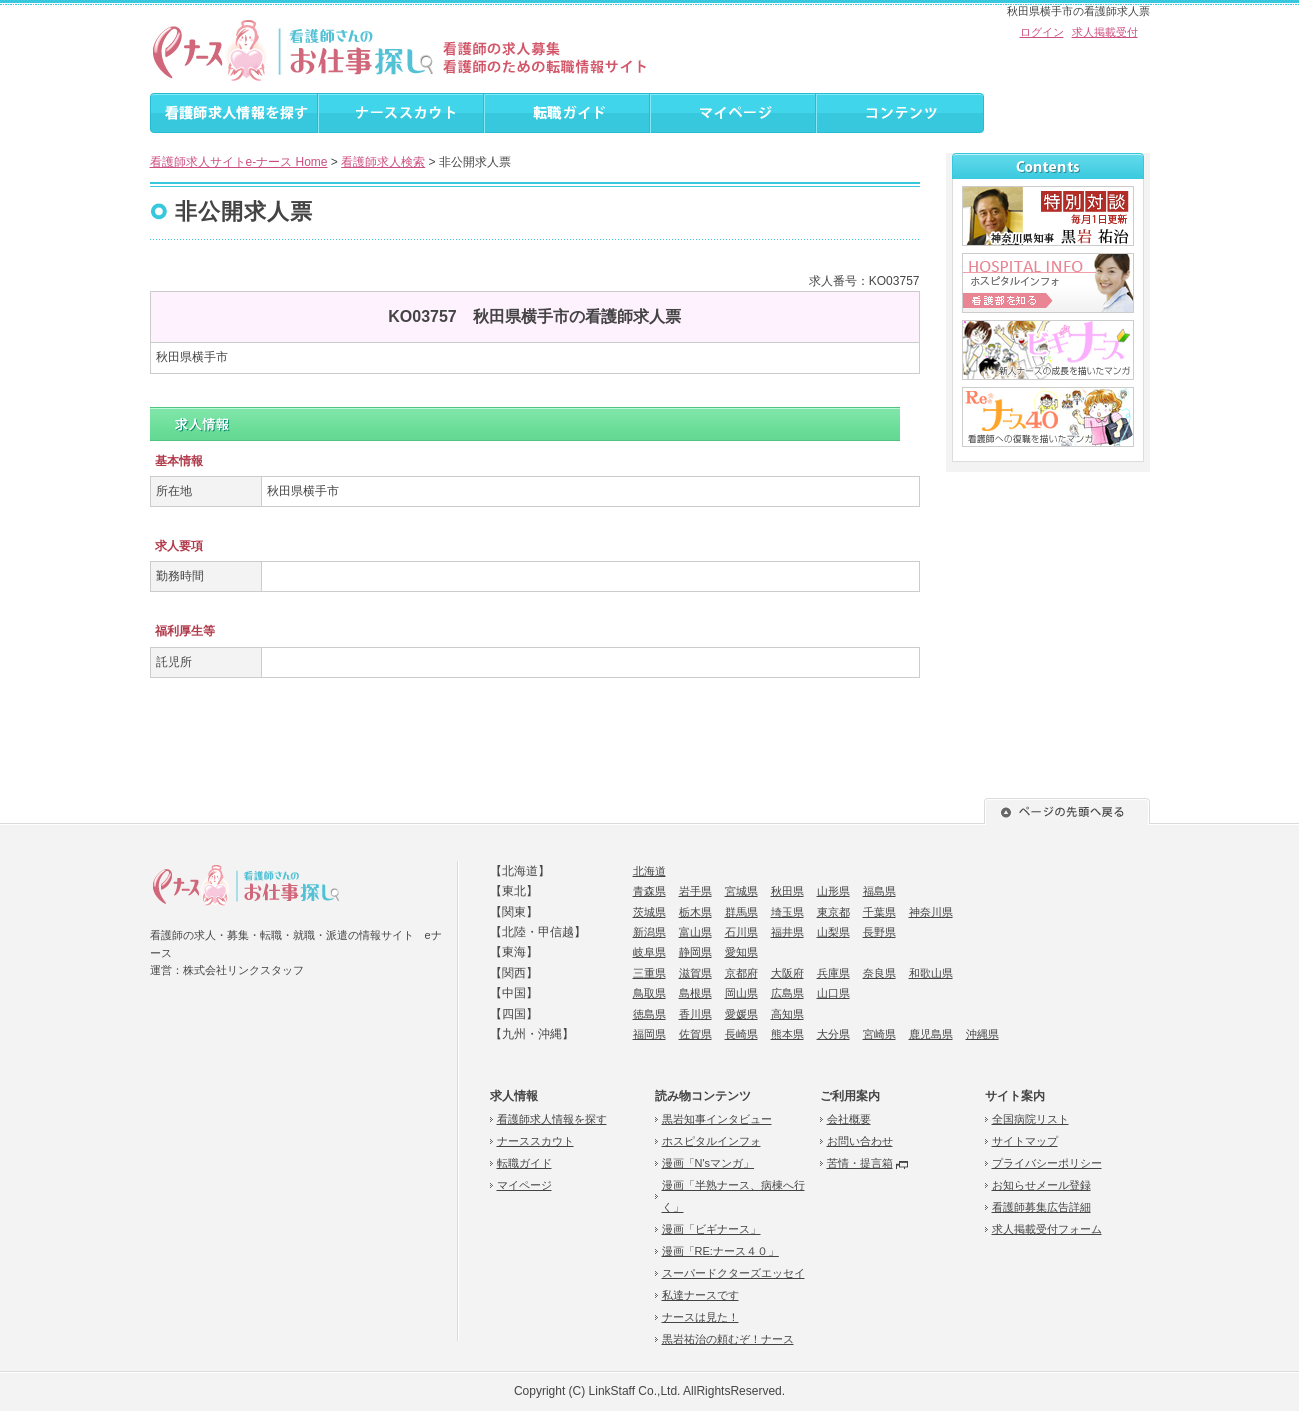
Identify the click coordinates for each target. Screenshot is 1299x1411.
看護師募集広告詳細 (1041, 1207)
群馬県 (741, 912)
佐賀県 (695, 1034)
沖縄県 (982, 1034)
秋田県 (787, 891)
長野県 (879, 932)
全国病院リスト (1030, 1119)
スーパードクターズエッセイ (733, 1273)
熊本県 (787, 1034)
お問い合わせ (860, 1141)
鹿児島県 (931, 1034)
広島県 (787, 993)
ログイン (1042, 32)
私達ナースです (700, 1295)
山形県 (833, 891)
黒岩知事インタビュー (717, 1119)
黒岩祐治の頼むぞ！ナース (728, 1339)
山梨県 (833, 932)
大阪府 (787, 973)
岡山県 (741, 993)
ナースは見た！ (700, 1317)
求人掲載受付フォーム (1047, 1229)
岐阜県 (649, 952)
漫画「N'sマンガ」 (708, 1163)
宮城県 (741, 891)
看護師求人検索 (383, 162)
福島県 (879, 891)
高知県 (787, 1014)
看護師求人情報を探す (552, 1119)
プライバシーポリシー (1047, 1163)
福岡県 (649, 1034)
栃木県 (695, 912)
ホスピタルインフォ (711, 1141)
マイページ (524, 1185)
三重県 (649, 973)
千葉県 (879, 912)
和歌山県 (931, 973)
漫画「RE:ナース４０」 (720, 1251)
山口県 (833, 993)
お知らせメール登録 (1041, 1185)
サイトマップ (1025, 1141)
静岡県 (695, 952)
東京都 (833, 912)
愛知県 (741, 952)
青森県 (649, 891)
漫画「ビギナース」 (711, 1229)
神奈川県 (931, 912)
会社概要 (849, 1119)
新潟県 (649, 932)
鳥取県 (649, 993)
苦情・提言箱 (860, 1163)
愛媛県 (741, 1014)
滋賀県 (695, 973)
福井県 (787, 932)
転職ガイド (524, 1163)
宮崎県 (879, 1034)
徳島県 (649, 1014)
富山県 (695, 932)
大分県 (833, 1034)
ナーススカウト (535, 1141)
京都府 (741, 973)
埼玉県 (787, 912)
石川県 (741, 932)
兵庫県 (833, 973)
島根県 (695, 993)
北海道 (649, 871)
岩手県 (695, 891)
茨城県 (649, 912)
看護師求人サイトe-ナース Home (239, 162)
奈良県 (879, 973)
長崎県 (741, 1034)
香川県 (695, 1014)
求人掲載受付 (1105, 32)
